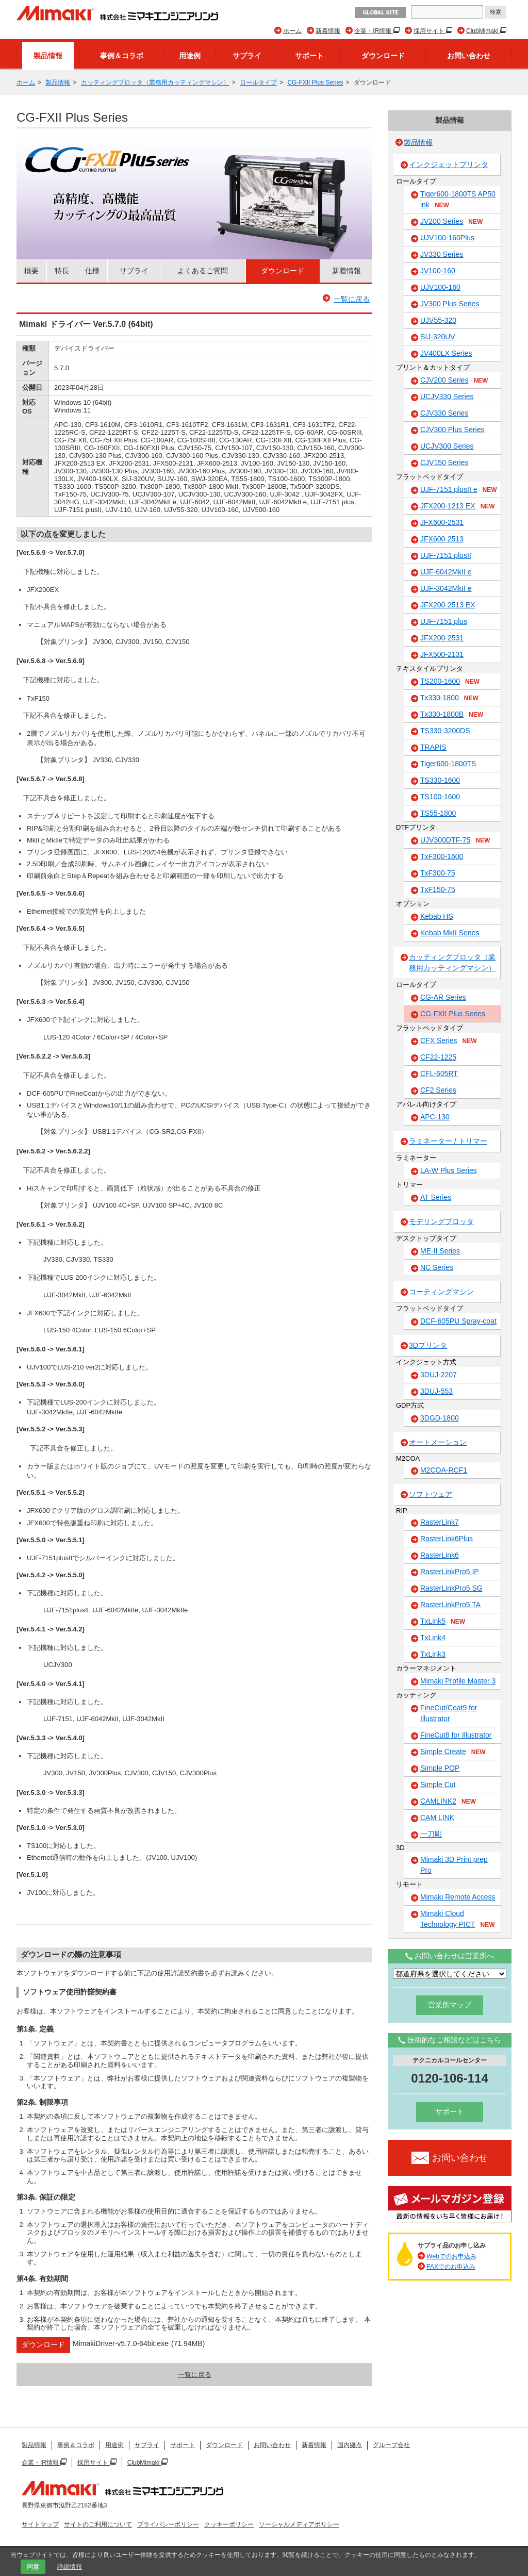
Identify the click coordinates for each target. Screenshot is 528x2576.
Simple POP (439, 1768)
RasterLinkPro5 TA (450, 1604)
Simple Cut (437, 1784)
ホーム (292, 31)
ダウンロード (383, 56)
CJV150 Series (444, 462)
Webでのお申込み (451, 2256)
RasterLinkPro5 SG (451, 1588)
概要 (31, 271)
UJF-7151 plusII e (458, 489)
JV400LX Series (446, 353)
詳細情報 (69, 2566)
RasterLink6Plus (446, 1538)
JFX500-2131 (442, 654)
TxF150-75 (437, 889)
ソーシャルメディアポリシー (299, 2524)
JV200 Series (451, 221)
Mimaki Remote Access (457, 1897)
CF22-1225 (438, 1057)
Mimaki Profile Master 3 (458, 1681)
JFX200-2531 (442, 638)
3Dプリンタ (428, 1345)
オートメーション (438, 1442)
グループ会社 (391, 2445)
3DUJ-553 (436, 1391)
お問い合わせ (468, 56)
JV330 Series (441, 254)
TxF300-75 (437, 873)
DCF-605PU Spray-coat (458, 1321)
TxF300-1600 (441, 856)
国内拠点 (349, 2445)
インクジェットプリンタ (448, 164)
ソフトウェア (430, 1494)
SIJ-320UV (437, 337)
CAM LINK (437, 1817)
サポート (309, 56)
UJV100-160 (440, 287)
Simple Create (453, 1752)
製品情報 (48, 56)
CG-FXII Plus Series (315, 82)
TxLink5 (442, 1621)
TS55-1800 (438, 813)
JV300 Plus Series (449, 304)
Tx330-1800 (449, 698)
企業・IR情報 (373, 31)
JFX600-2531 (442, 522)
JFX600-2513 (442, 539)
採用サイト (430, 31)
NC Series (436, 1267)
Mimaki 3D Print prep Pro (454, 1864)
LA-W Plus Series (448, 1170)
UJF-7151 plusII (445, 555)
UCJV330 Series (447, 396)
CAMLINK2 (448, 1801)
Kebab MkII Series (449, 933)
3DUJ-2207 (438, 1374)
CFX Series (448, 1041)
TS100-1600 (440, 796)
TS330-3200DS (445, 730)
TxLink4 (433, 1637)
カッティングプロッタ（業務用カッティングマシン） (155, 82)
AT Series (435, 1197)
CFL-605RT (439, 1073)
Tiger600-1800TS (448, 763)
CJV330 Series (444, 413)
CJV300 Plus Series (452, 429)
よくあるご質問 (202, 271)
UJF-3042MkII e (446, 588)
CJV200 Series (454, 380)
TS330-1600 (440, 780)
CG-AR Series (443, 997)
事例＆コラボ (121, 56)
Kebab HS (436, 916)
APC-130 (435, 1117)
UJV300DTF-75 (455, 840)
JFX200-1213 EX (457, 506)
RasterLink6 (439, 1555)
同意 (33, 2566)
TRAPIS (433, 747)
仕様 (92, 271)
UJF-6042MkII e (446, 572)
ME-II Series (440, 1251)
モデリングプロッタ (441, 1221)
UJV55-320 (438, 320)
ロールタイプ (258, 82)
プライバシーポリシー (168, 2524)
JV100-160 (437, 271)
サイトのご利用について (98, 2524)
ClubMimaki (483, 31)
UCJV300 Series (447, 446)
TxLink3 (433, 1654)
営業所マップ (449, 2005)
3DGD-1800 (439, 1418)
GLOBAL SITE (380, 12)
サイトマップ (40, 2524)
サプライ (247, 56)
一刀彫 (431, 1834)
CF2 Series (438, 1090)
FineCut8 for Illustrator (456, 1735)
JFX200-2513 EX (447, 605)
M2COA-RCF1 (443, 1470)
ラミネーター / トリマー (448, 1141)
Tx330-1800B (451, 714)
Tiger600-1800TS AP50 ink (458, 200)
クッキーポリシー (229, 2524)
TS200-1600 (450, 681)
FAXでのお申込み (450, 2266)
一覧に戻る (352, 299)
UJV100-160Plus (447, 238)
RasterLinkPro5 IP (449, 1571)
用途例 (190, 56)
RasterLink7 (439, 1522)
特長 (62, 271)
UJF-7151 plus (443, 621)
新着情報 (328, 31)
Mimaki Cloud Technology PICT (457, 1919)
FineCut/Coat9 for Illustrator (448, 1713)
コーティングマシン (441, 1291)
